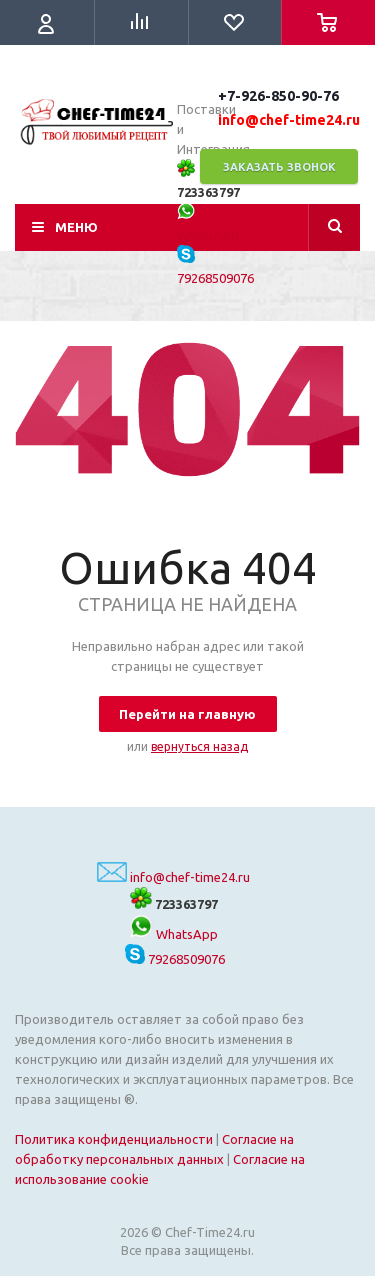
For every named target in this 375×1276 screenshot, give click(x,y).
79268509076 (175, 959)
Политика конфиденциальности (114, 1139)
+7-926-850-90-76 (278, 96)
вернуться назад (199, 746)
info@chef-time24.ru (190, 877)
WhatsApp (173, 934)
